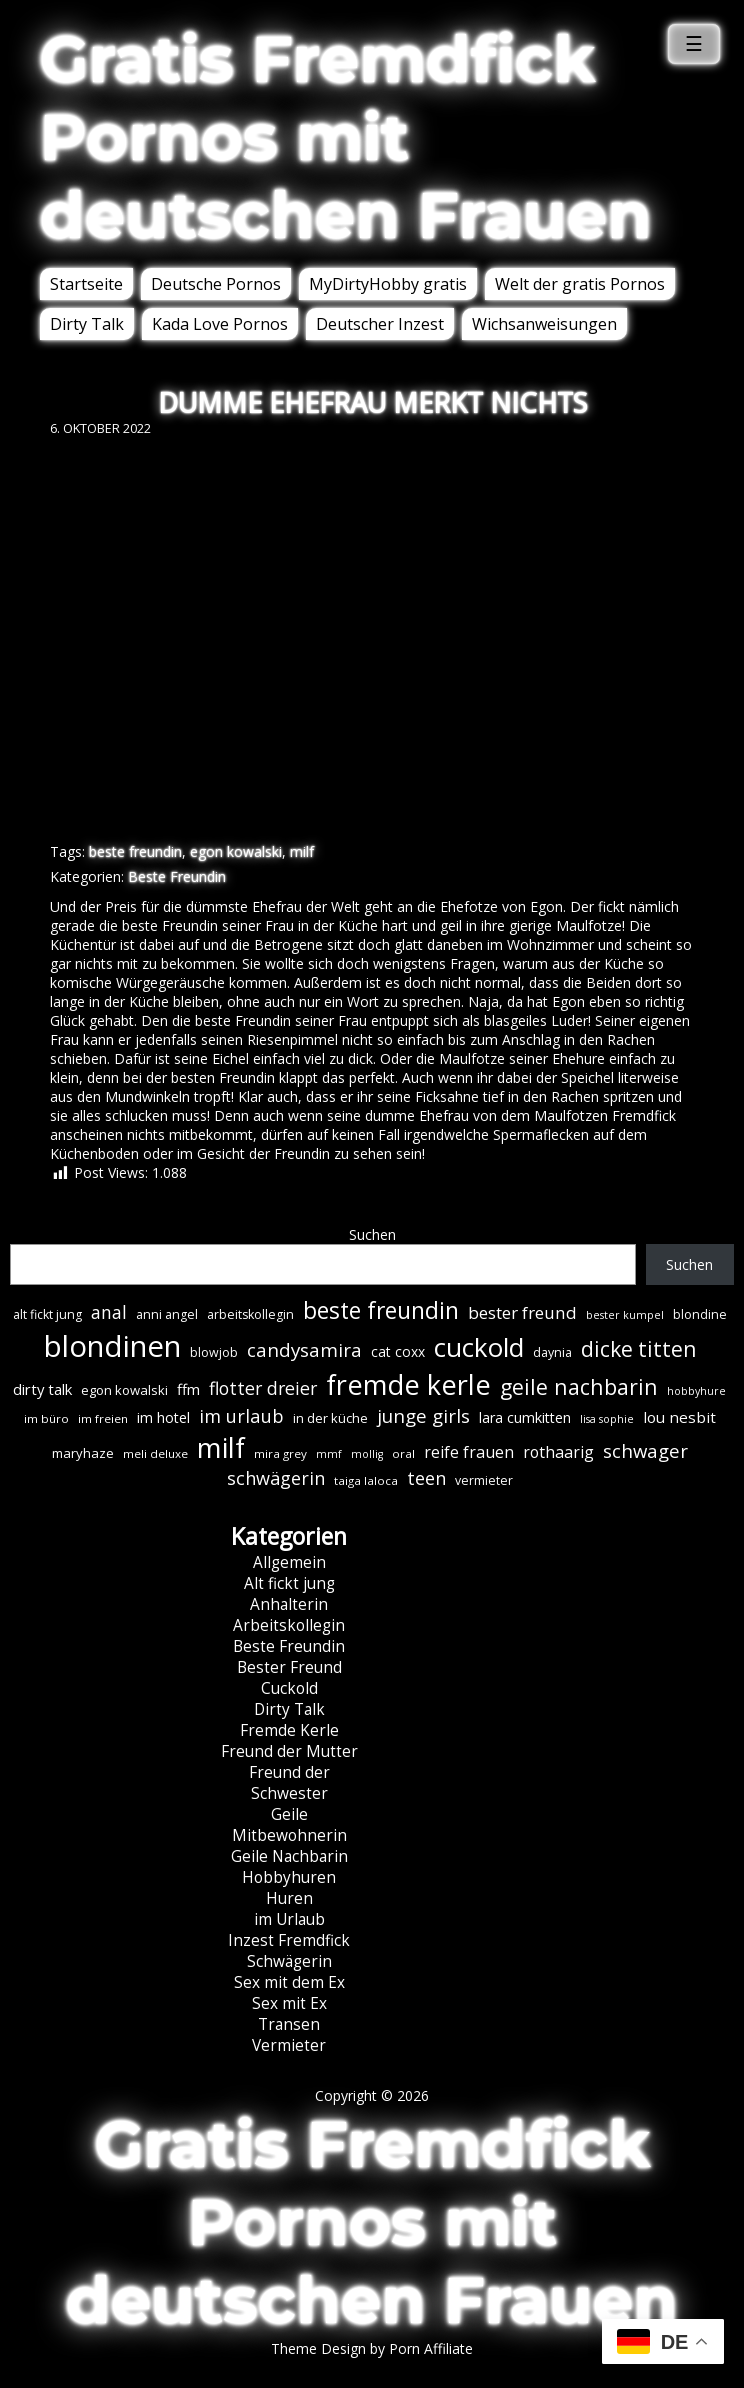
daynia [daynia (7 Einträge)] (552, 1352)
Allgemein (289, 1562)
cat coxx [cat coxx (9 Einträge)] (398, 1351)
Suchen (372, 1234)
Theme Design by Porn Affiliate (372, 2348)
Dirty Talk (87, 324)
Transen (289, 2024)
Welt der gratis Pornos (580, 284)
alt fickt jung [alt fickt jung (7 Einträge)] (47, 1314)
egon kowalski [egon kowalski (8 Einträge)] (124, 1390)
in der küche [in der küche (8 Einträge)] (330, 1418)
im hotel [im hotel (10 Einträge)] (163, 1417)
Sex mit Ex (289, 2003)
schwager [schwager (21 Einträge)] (645, 1450)
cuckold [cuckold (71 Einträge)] (479, 1347)
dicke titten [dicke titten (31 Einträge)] (638, 1349)
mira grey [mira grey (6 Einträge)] (280, 1453)
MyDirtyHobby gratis (388, 284)
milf (302, 851)
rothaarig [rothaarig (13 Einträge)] (558, 1452)
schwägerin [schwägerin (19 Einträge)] (276, 1478)
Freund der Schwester (289, 1783)
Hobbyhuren (289, 1877)
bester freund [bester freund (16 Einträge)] (522, 1312)
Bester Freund (289, 1667)
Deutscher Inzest (380, 324)
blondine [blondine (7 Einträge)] (700, 1314)
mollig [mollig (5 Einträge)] (367, 1454)
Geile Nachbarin (289, 1856)
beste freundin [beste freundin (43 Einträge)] (381, 1310)
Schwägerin (289, 1961)
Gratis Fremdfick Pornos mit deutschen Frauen (346, 137)
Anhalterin (289, 1604)
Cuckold (289, 1688)
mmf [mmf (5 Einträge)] (329, 1454)
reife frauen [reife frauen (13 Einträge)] (469, 1452)
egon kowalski (236, 851)
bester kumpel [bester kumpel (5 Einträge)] (625, 1315)
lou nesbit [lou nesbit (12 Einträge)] (679, 1417)
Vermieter (289, 2045)
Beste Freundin (177, 876)
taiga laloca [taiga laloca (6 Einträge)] (366, 1480)
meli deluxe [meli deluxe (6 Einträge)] (155, 1453)
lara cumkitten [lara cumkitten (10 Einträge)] (525, 1417)
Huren (289, 1898)
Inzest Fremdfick (289, 1940)
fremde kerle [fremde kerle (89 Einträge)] (408, 1384)
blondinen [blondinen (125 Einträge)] (112, 1346)
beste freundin (135, 851)
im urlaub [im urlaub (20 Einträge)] (241, 1415)
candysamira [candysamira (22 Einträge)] (304, 1350)
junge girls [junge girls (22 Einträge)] (423, 1416)
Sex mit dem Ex (289, 1982)
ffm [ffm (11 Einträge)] (188, 1389)
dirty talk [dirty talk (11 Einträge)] (42, 1389)
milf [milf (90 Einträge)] (221, 1447)
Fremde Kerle (289, 1730)
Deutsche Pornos (216, 284)
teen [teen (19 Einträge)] (426, 1478)
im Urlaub (289, 1919)
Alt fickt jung (289, 1583)
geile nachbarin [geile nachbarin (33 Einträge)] (579, 1386)
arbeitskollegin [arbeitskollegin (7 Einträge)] (250, 1314)
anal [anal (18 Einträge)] (109, 1312)
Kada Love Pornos (220, 324)
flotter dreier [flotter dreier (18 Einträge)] (263, 1388)
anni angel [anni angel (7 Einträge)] (167, 1314)
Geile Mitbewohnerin (289, 1825)
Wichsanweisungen (544, 324)
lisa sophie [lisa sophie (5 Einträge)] (607, 1419)
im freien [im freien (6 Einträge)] (103, 1418)
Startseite (86, 284)
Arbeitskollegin (289, 1625)
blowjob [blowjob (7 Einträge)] (214, 1352)
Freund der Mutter (289, 1751)
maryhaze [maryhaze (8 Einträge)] (83, 1453)
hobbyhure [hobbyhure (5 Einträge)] (696, 1391)
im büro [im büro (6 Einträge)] (46, 1418)
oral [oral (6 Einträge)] (403, 1453)
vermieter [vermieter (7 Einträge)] (484, 1480)
